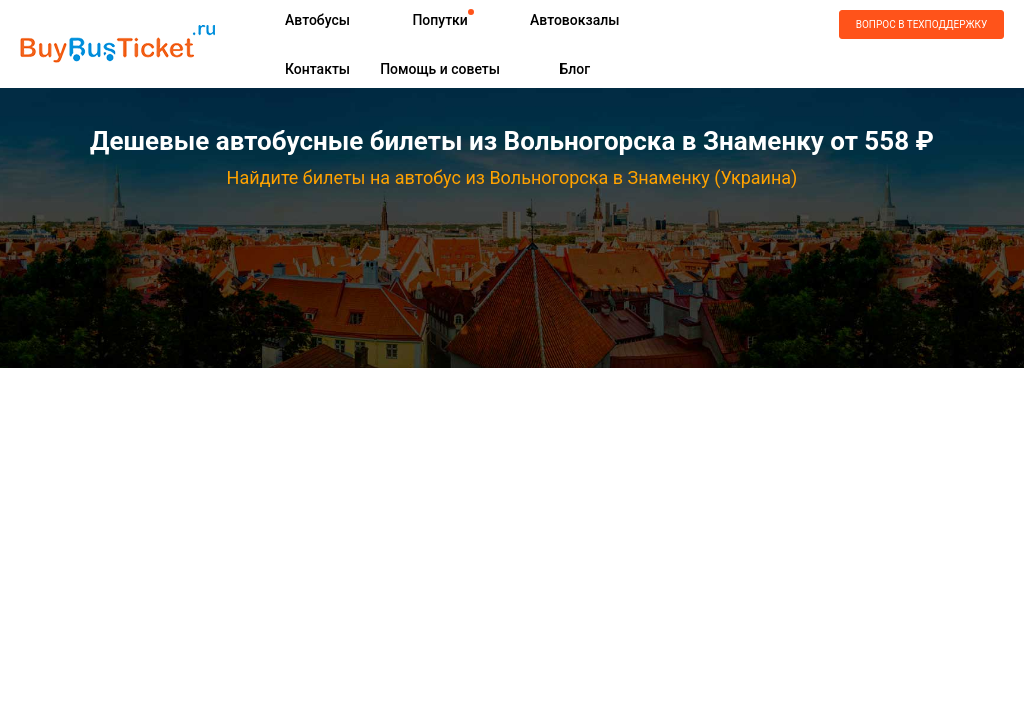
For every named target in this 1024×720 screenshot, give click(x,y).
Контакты (317, 69)
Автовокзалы (574, 20)
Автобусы (317, 20)
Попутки (439, 20)
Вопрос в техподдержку (921, 24)
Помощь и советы (440, 69)
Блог (574, 69)
